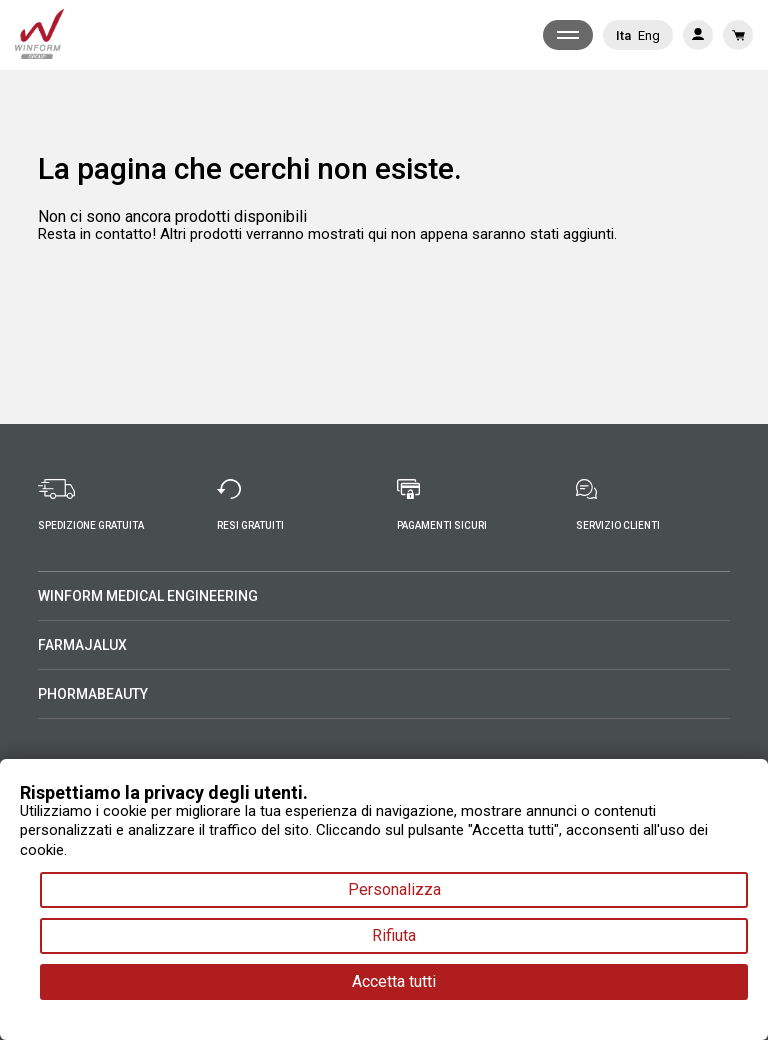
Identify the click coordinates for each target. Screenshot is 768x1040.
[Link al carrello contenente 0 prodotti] (738, 35)
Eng (649, 35)
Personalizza (394, 889)
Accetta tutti (394, 981)
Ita (623, 35)
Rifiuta (394, 935)
